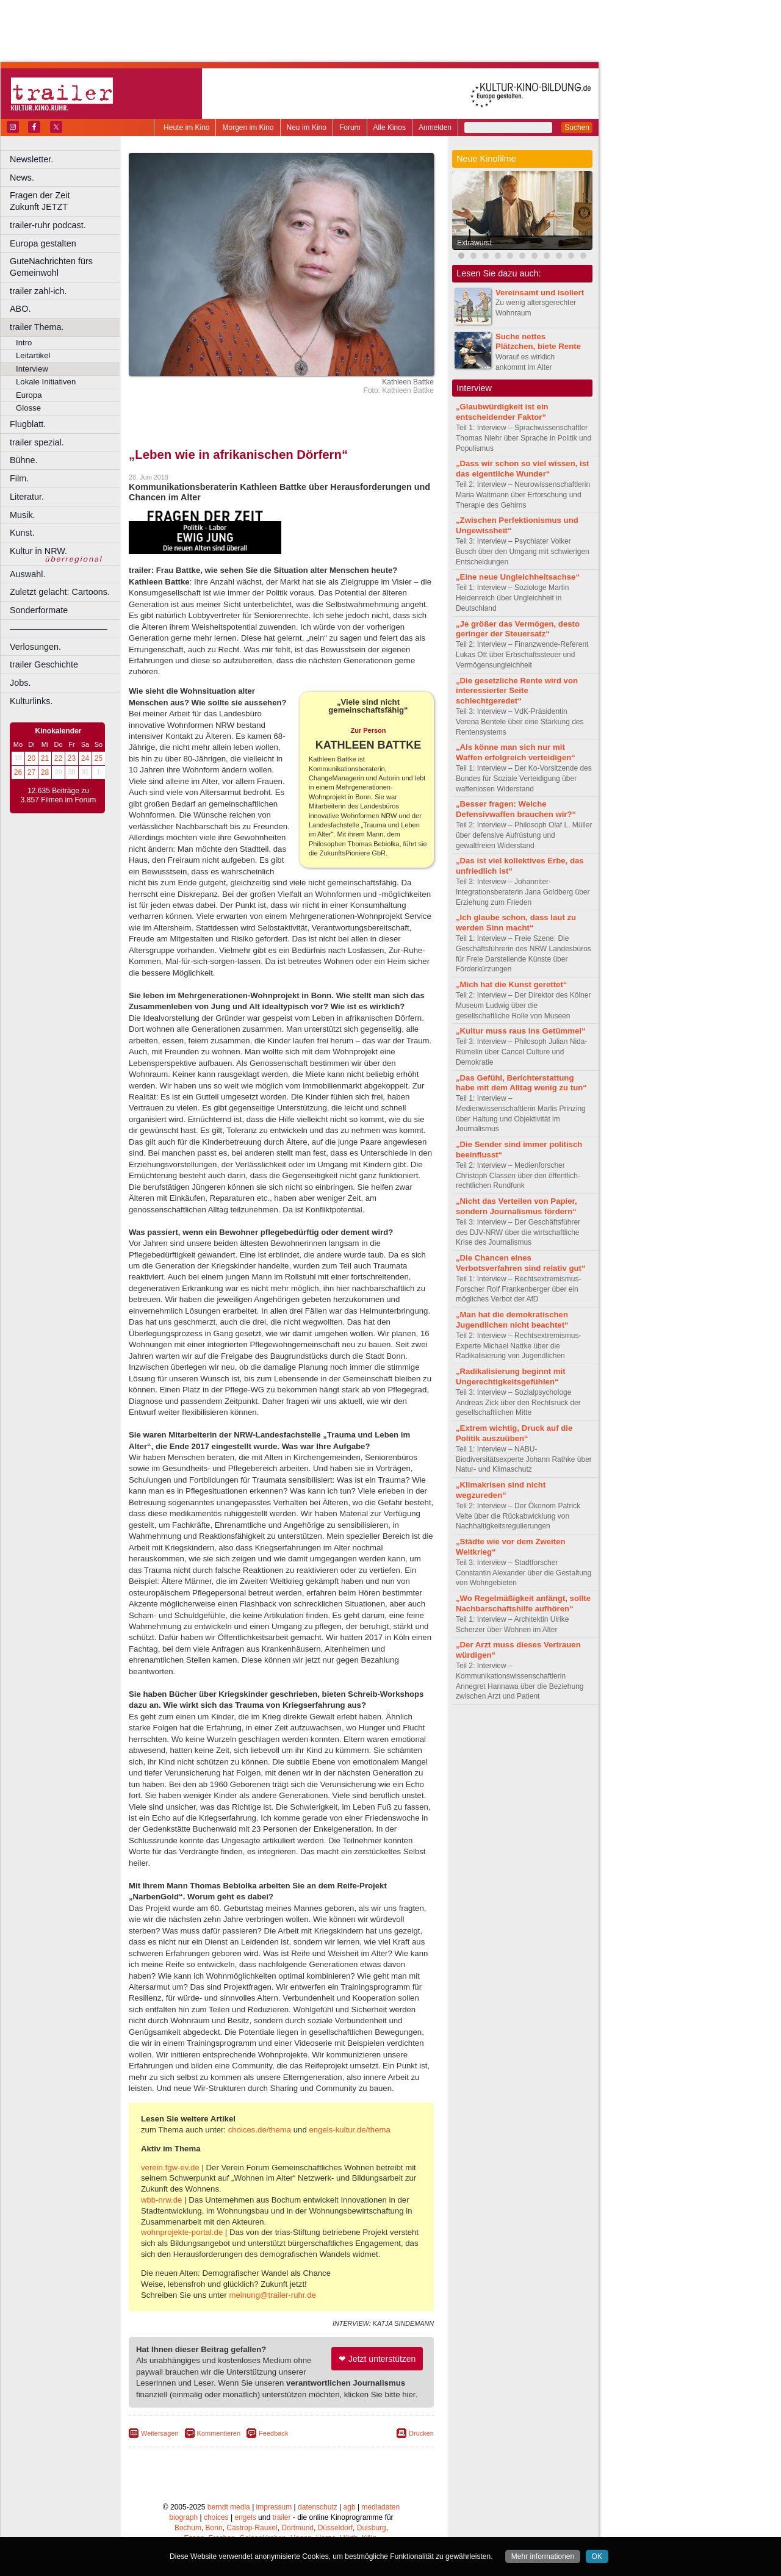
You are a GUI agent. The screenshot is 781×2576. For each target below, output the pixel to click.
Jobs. (20, 683)
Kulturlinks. (31, 701)
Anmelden (435, 127)
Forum (350, 127)
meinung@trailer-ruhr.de (272, 2295)
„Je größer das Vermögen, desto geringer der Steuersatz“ (518, 629)
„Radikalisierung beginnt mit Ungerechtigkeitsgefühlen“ (511, 1376)
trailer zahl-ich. (38, 291)
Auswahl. (27, 574)
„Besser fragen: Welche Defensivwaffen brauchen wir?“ (516, 809)
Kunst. (22, 533)
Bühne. (24, 460)
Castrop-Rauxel (251, 2528)
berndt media (228, 2507)
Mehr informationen (542, 2556)
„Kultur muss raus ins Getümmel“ (521, 1030)
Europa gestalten (43, 243)
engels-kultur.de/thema (349, 2129)
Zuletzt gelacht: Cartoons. (60, 592)
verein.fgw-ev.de (170, 2167)
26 (18, 772)
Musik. (22, 515)
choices (216, 2517)
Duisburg (371, 2528)
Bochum (188, 2528)
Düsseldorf (335, 2528)
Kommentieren (219, 2433)
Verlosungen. (35, 647)
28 (45, 772)
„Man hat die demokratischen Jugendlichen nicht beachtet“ (512, 1319)
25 (99, 758)
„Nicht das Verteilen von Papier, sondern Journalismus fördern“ (516, 1206)
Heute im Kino (186, 127)
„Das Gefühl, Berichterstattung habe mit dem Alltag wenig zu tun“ (521, 1083)
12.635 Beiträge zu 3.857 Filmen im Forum (58, 795)
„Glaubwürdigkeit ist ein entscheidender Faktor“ (502, 412)
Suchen (576, 127)
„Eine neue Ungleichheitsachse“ (518, 576)
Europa (29, 395)
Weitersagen (160, 2433)
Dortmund (297, 2528)
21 (45, 758)
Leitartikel (33, 355)
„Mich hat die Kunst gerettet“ (511, 984)
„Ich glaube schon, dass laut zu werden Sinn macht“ (516, 922)
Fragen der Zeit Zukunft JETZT (66, 201)
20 (31, 758)
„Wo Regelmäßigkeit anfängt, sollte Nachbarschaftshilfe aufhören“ (523, 1603)
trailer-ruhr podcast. (48, 225)
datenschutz (317, 2507)
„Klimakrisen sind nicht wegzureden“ (500, 1490)
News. (22, 177)
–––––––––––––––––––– (58, 628)
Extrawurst (474, 243)
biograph (183, 2517)
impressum (274, 2507)
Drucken (421, 2433)
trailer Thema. (37, 327)
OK (597, 2556)
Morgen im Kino (247, 127)
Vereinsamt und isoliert (539, 292)
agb (350, 2507)
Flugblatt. (28, 424)
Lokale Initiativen (46, 381)
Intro (24, 342)
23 (72, 758)
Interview (32, 368)
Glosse (28, 407)
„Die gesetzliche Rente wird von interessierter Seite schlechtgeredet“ (517, 691)
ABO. (20, 309)
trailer (281, 2517)
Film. (19, 478)
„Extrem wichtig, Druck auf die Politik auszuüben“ (514, 1433)
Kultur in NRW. (38, 551)
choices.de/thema (259, 2129)
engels (245, 2517)
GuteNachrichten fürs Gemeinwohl (51, 267)
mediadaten (380, 2507)
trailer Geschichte (44, 664)
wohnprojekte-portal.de (182, 2232)
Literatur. (27, 497)
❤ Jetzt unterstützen (377, 2359)
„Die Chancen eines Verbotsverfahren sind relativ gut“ (521, 1263)
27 (31, 772)
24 (85, 758)
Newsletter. (31, 159)
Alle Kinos (389, 127)
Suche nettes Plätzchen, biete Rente (538, 341)
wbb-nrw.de (161, 2199)
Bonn (214, 2528)
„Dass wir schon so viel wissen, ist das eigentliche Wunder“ (522, 468)
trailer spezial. (37, 442)
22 (58, 758)
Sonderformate (39, 610)
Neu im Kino (306, 127)
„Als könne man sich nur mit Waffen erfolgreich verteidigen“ (515, 752)
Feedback (273, 2433)
